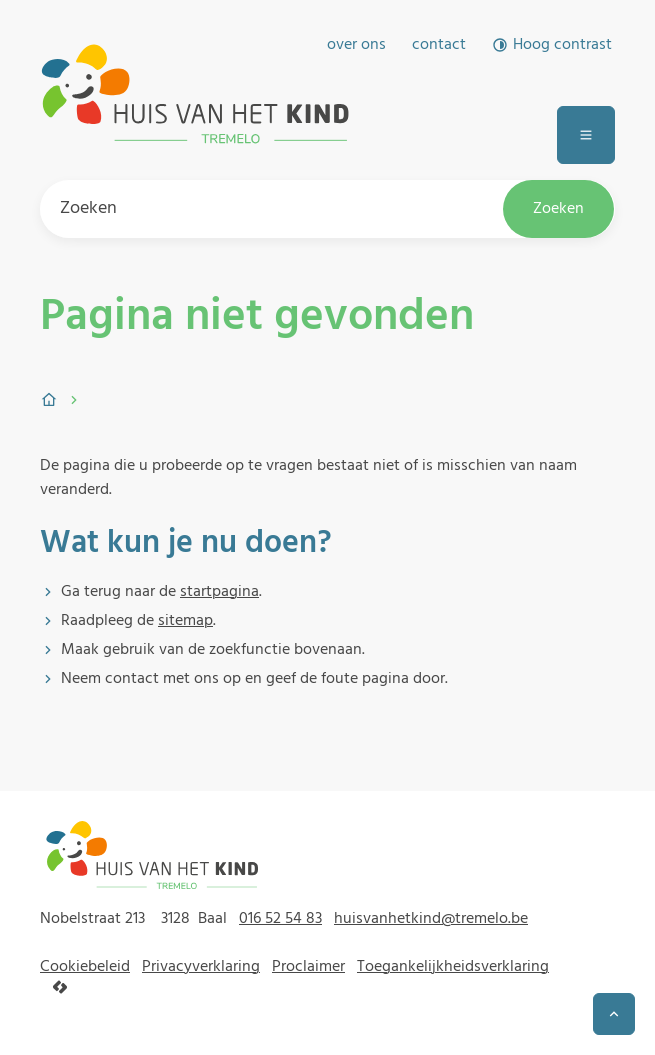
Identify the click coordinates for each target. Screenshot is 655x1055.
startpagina (219, 592)
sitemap (185, 621)
